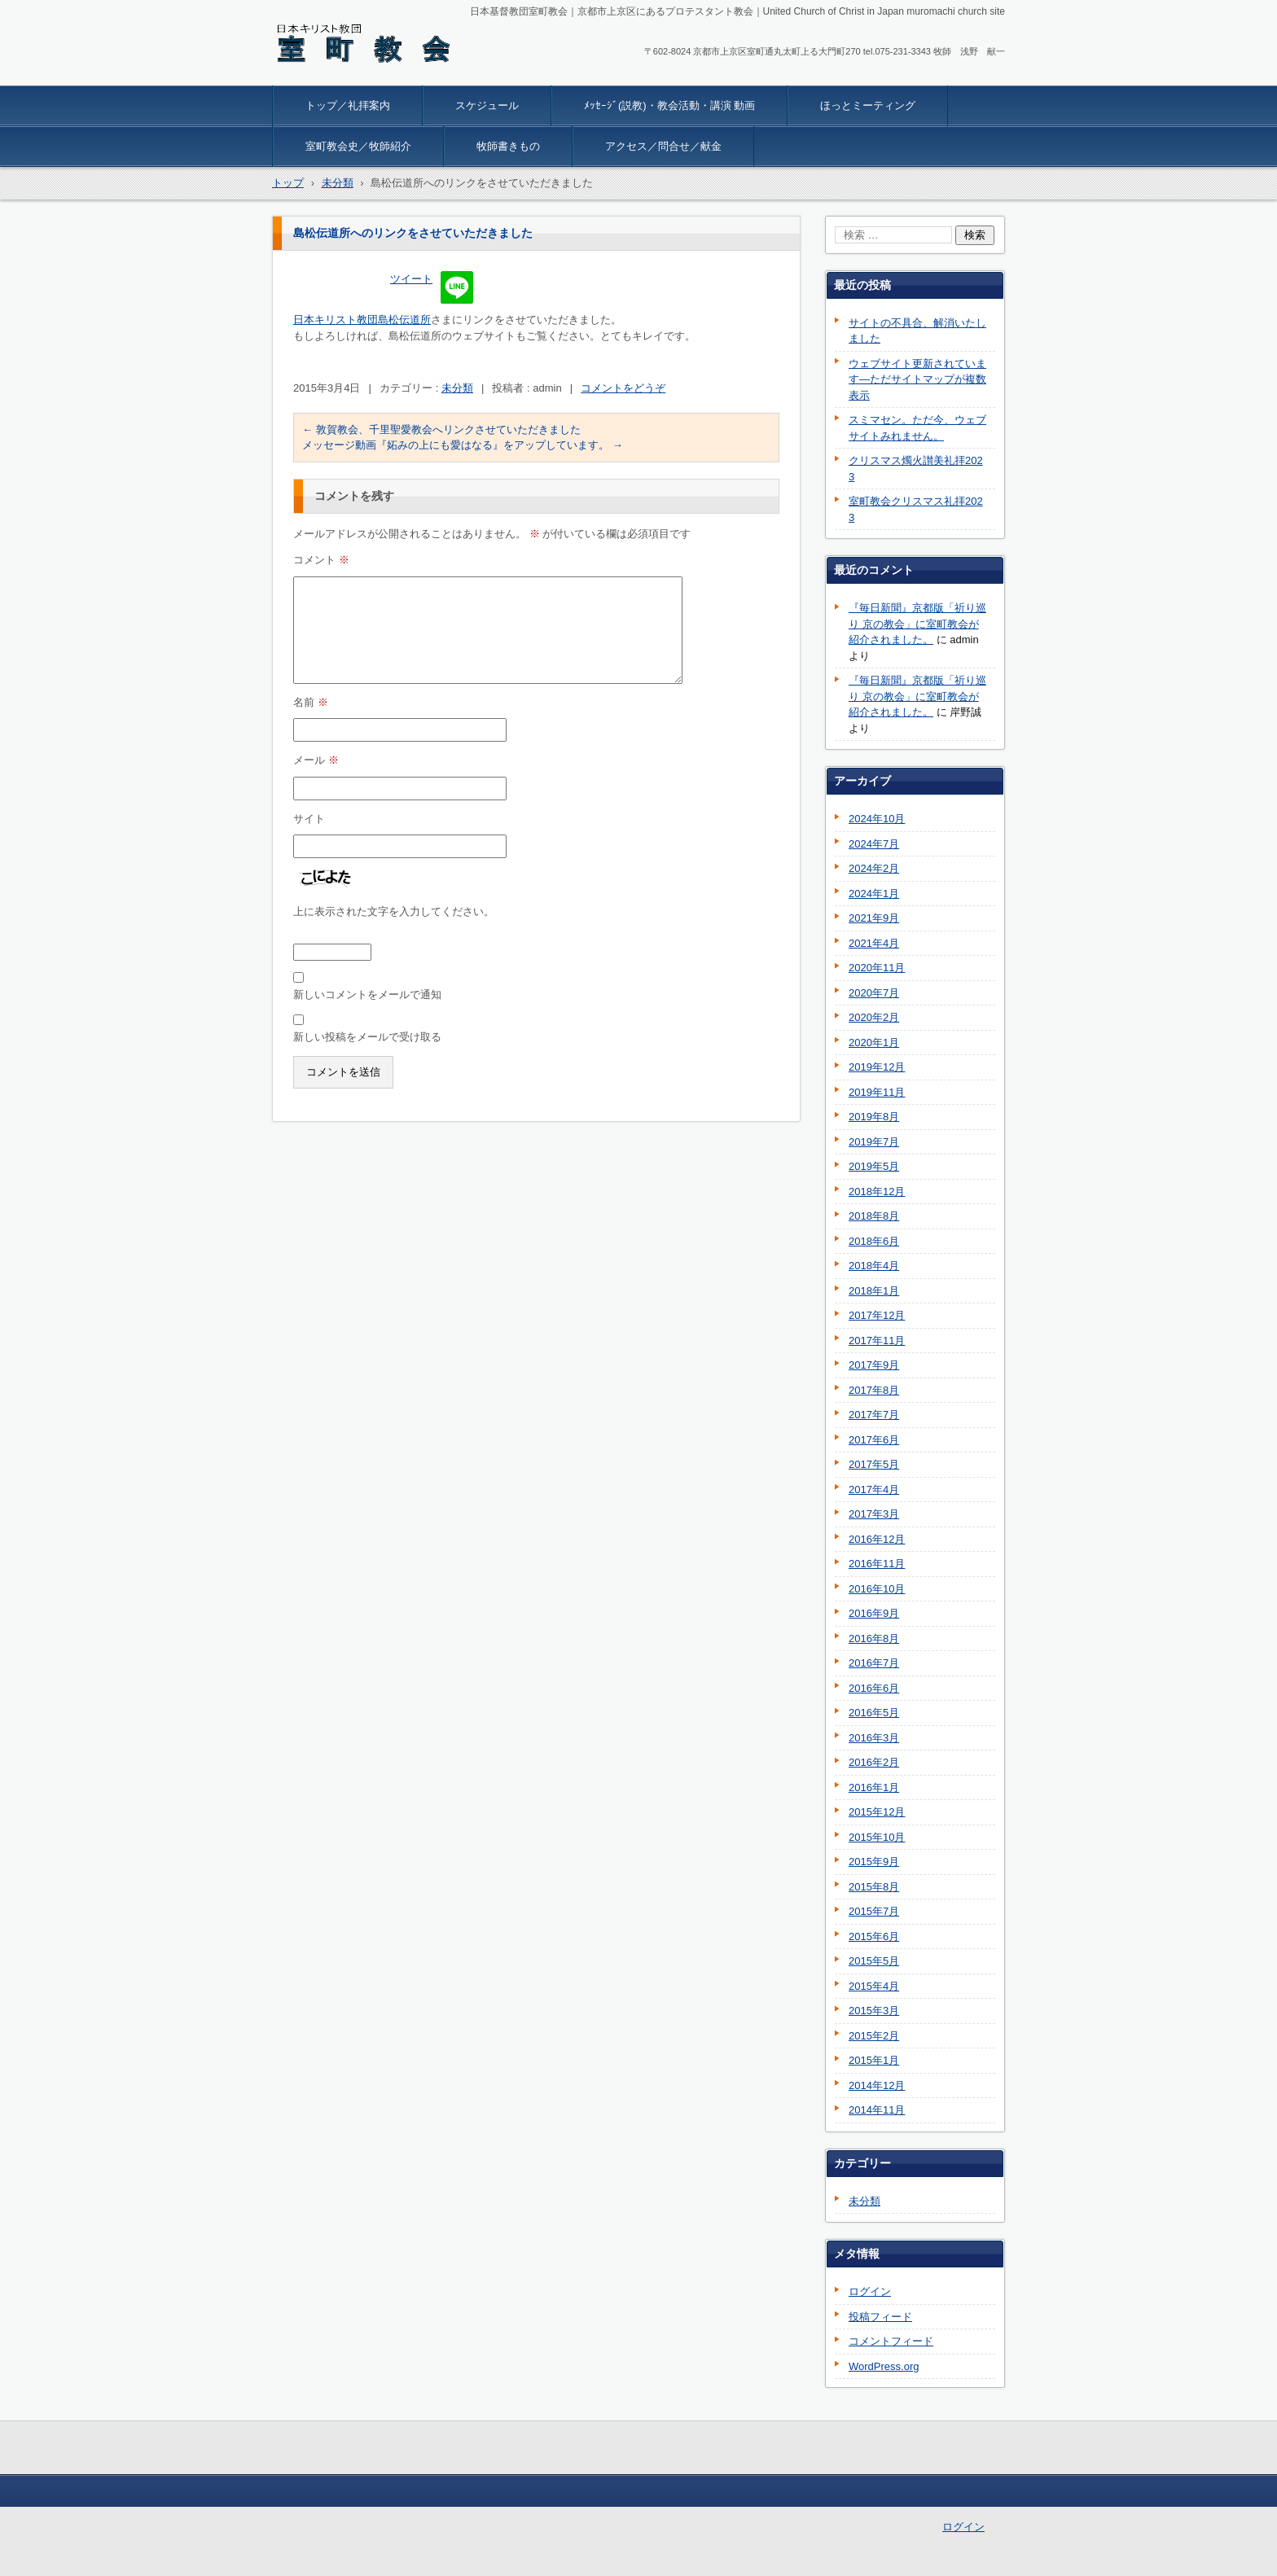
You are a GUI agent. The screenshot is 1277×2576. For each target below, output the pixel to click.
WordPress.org (884, 2366)
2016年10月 (877, 1589)
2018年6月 (874, 1241)
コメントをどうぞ (623, 388)
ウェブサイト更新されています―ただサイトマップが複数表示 (917, 379)
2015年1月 (874, 2060)
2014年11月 (877, 2110)
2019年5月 (874, 1166)
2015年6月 (874, 1936)
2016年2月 (874, 1762)
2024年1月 (874, 893)
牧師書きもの (508, 146)
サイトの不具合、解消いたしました (917, 331)
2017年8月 (874, 1390)
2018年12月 (877, 1191)
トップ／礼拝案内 (347, 105)
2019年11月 (877, 1092)
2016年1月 (874, 1787)
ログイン (870, 2291)
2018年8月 (874, 1216)
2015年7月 (874, 1911)
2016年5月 (874, 1712)
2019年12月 (877, 1067)
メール (316, 760)
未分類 (457, 388)
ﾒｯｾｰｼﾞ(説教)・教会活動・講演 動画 (669, 105)
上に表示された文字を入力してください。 (393, 911)
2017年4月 (874, 1489)
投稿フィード (880, 2317)
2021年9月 (874, 918)
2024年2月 (874, 868)
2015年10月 (877, 1837)
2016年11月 (877, 1563)
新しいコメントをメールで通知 (367, 994)
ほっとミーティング (867, 105)
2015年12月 (877, 1812)
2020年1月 (874, 1042)
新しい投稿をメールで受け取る (367, 1037)
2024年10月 (877, 819)
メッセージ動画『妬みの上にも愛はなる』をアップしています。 (462, 445)
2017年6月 (874, 1440)
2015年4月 (874, 1986)
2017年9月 (874, 1365)
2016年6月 (874, 1688)
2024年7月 (874, 844)
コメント (321, 560)
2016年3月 (874, 1738)
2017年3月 (874, 1514)
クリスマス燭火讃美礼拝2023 (916, 468)
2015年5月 (874, 1961)
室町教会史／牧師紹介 (358, 146)
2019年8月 (874, 1117)
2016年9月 (874, 1613)
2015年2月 (874, 2036)
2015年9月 (874, 1861)
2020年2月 (874, 1017)
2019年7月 (874, 1142)
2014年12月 (877, 2085)
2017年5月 (874, 1464)
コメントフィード (891, 2341)
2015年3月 (874, 2010)
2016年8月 (874, 1638)
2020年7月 (874, 993)
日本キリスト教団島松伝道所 (362, 319)
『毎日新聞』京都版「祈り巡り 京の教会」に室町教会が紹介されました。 (917, 624)
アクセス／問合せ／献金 (663, 146)
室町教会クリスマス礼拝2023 (916, 509)
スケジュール (487, 105)
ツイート (411, 279)
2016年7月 (874, 1663)
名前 (310, 702)
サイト (309, 819)
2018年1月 (874, 1291)
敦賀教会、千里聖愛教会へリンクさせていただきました (441, 429)
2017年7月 (874, 1414)
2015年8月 (874, 1887)
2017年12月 (877, 1315)
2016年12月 (877, 1539)
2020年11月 (877, 968)
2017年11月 (877, 1340)
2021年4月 (874, 943)
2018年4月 (874, 1266)
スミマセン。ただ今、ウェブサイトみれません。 (917, 428)
